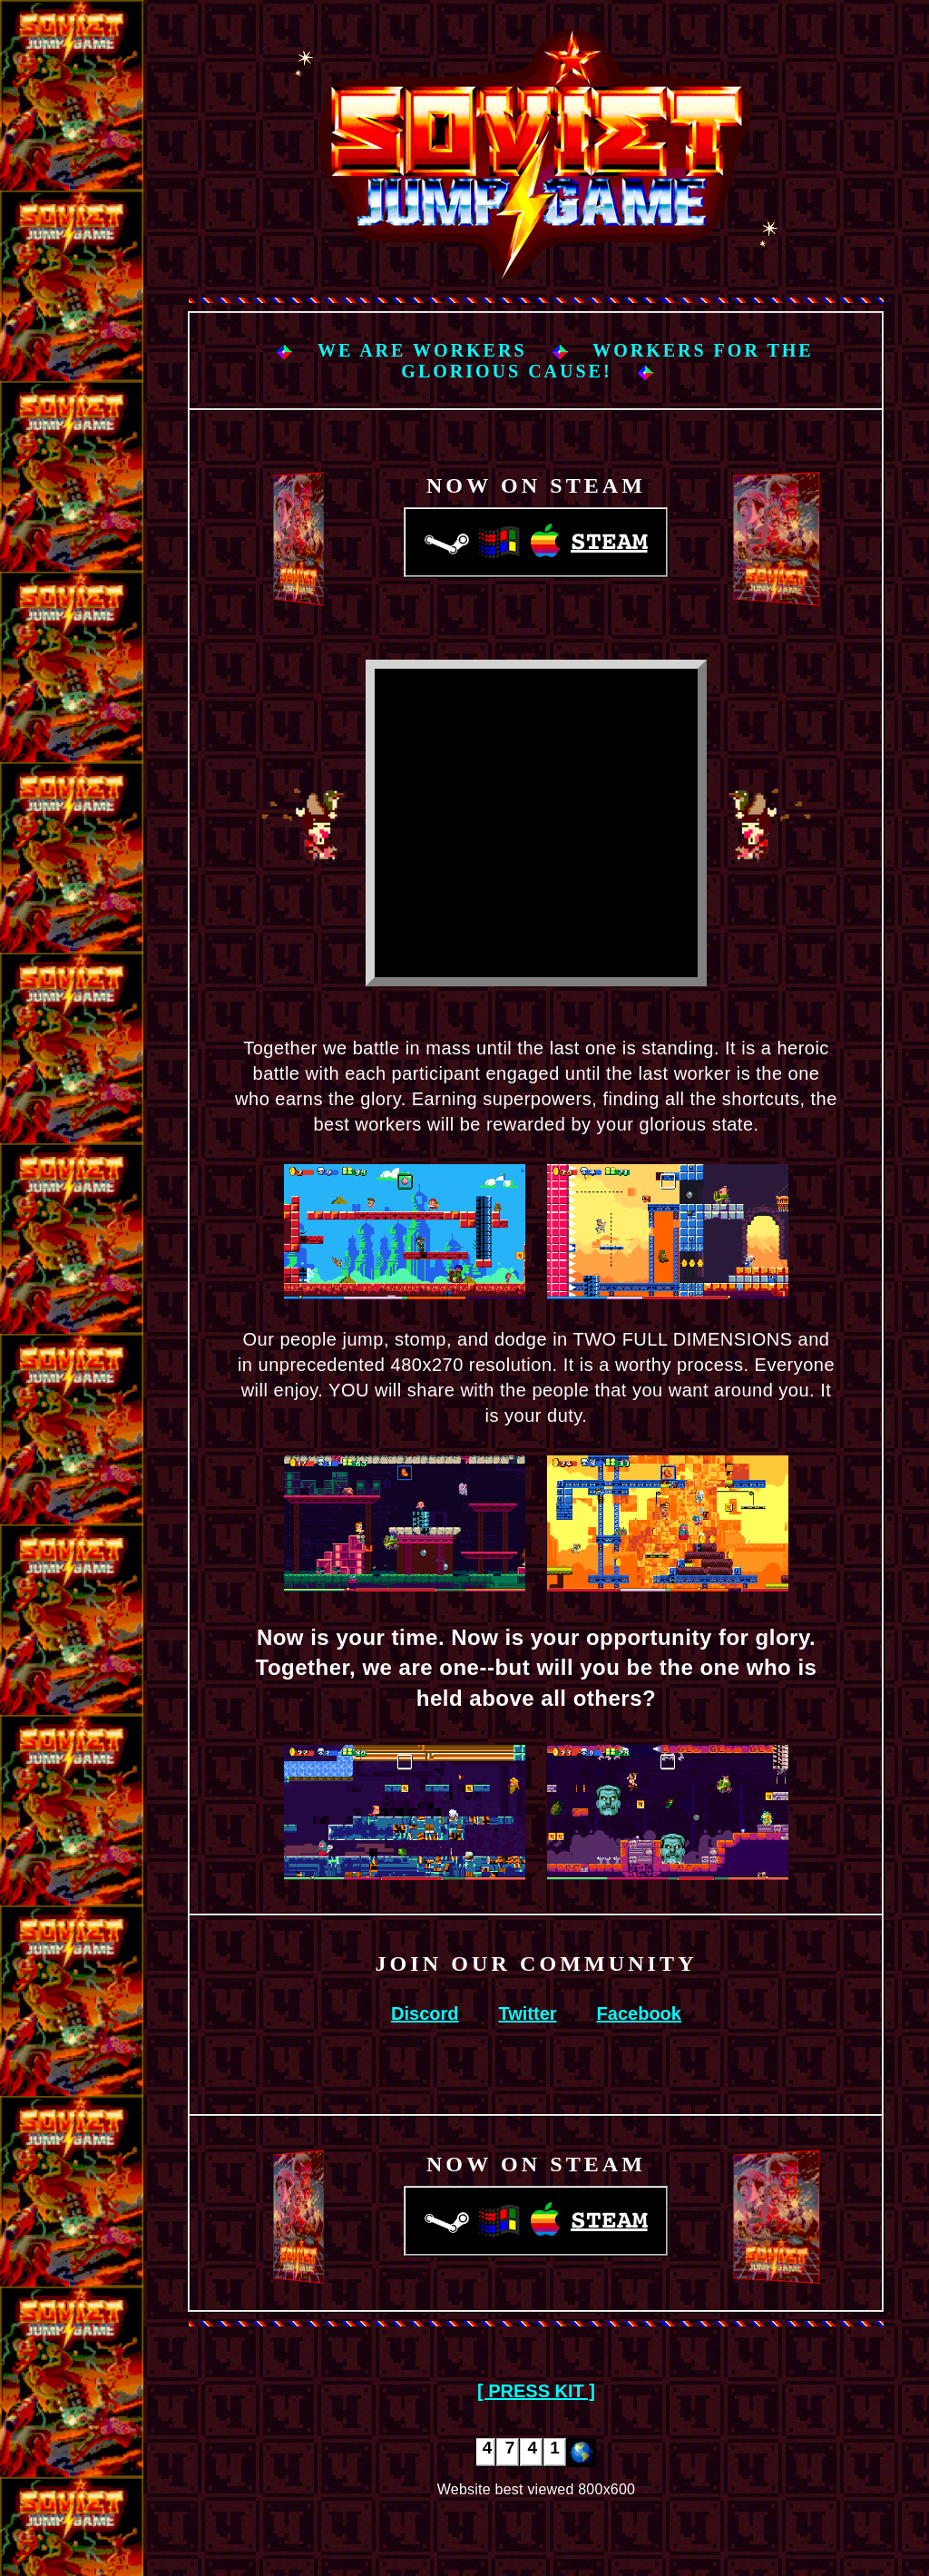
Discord (424, 2013)
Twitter (528, 2013)
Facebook (639, 2013)
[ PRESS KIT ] (536, 2391)
